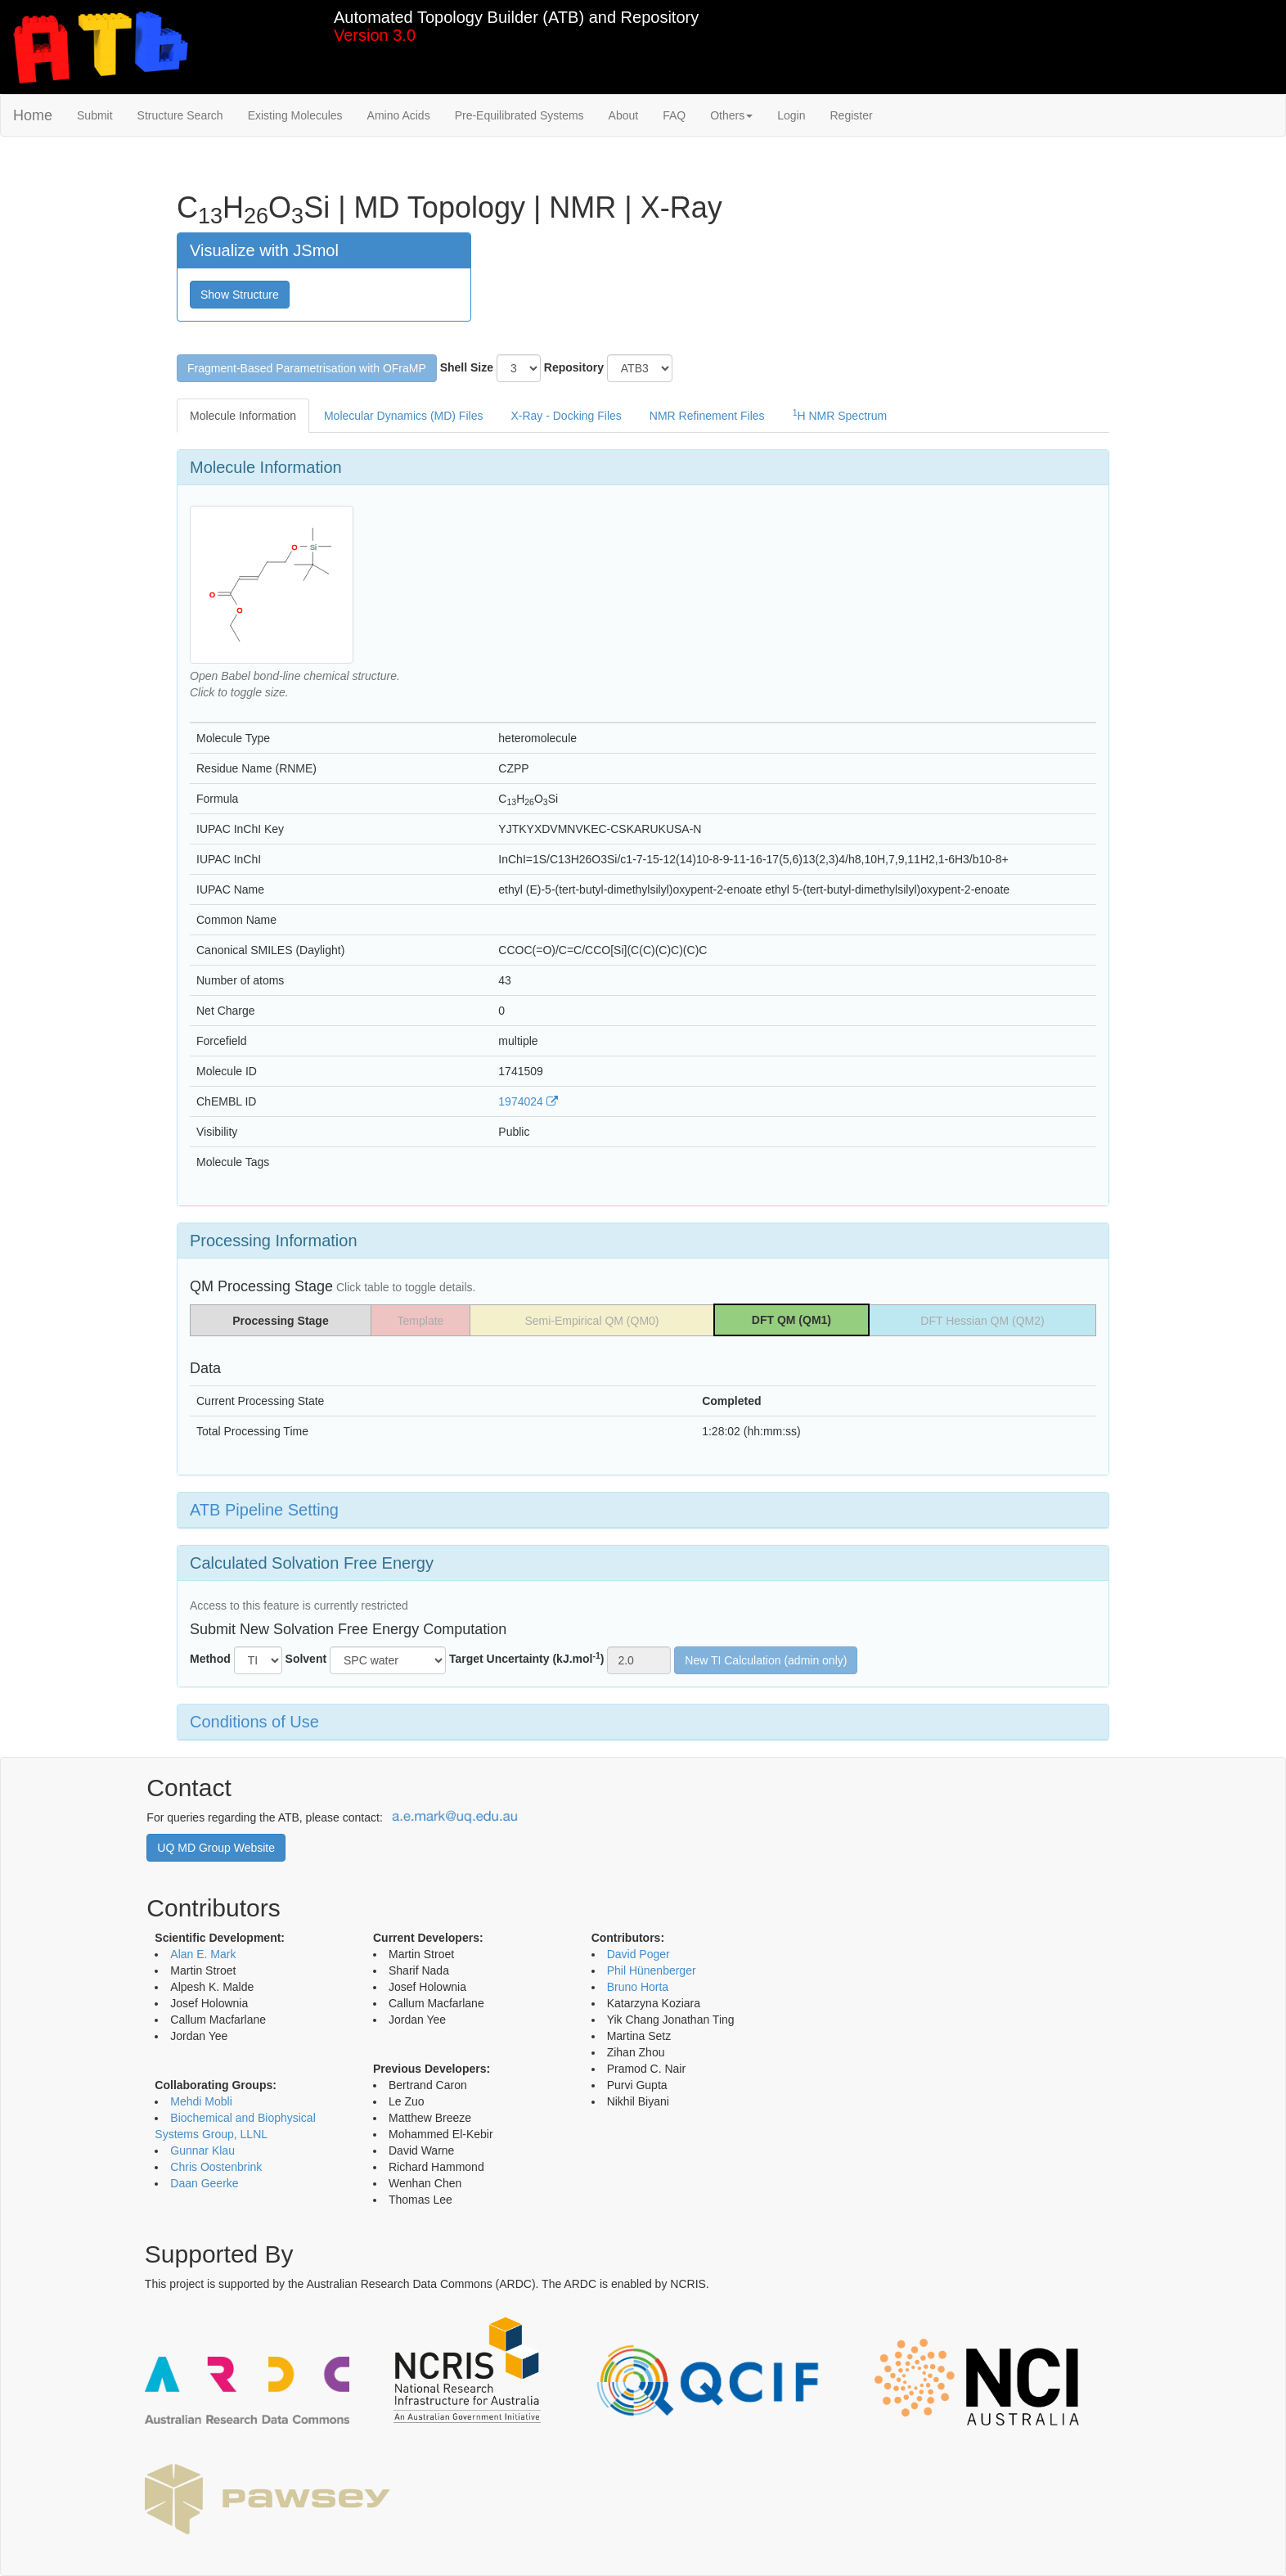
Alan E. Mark (203, 1954)
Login (791, 115)
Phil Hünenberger (651, 1970)
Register (851, 115)
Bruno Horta (637, 1986)
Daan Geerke (204, 2183)
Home (32, 115)
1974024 (527, 1101)
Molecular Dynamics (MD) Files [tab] (403, 415)
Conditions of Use (254, 1722)
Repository (574, 367)
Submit (95, 115)
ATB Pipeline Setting (264, 1510)
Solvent (306, 1658)
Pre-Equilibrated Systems (519, 115)
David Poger (638, 1954)
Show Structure (239, 294)
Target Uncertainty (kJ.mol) (527, 1658)
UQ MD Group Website (216, 1847)
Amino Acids (398, 115)
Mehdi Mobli (201, 2101)
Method (210, 1658)
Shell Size (466, 367)
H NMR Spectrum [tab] (840, 415)
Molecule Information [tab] (243, 415)
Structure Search (180, 115)
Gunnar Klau (202, 2150)
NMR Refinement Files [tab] (707, 415)
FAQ (674, 115)
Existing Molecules (295, 115)
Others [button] (731, 115)
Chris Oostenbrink (216, 2166)
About (624, 115)
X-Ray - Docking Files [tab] (565, 415)
